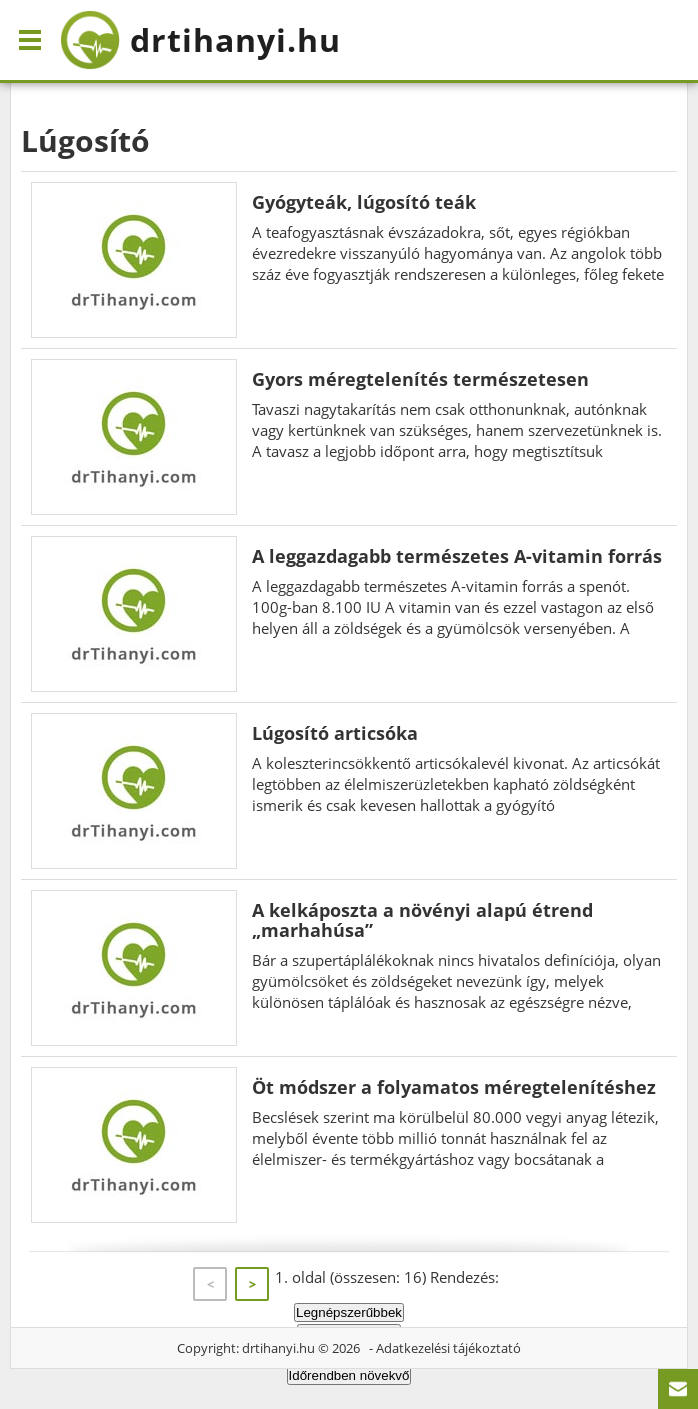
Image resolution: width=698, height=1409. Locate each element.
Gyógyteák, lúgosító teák (364, 202)
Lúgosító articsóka (335, 733)
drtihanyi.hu (278, 1348)
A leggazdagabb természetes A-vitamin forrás (457, 556)
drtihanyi (200, 40)
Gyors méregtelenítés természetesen (420, 379)
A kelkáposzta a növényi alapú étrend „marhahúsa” (422, 920)
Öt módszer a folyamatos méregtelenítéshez (454, 1087)
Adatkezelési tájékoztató (448, 1348)
